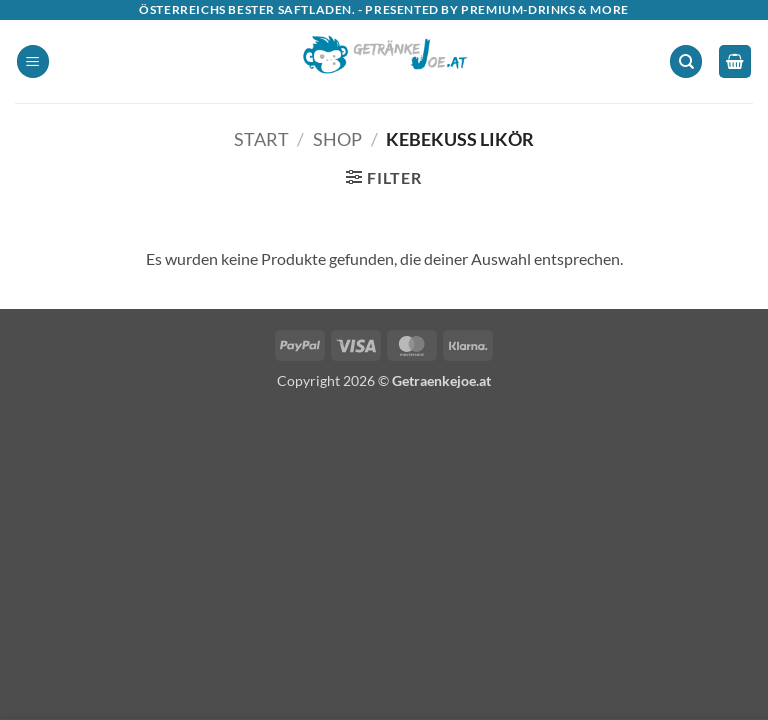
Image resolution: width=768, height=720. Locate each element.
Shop (337, 139)
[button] (33, 61)
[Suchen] (686, 61)
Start (261, 139)
